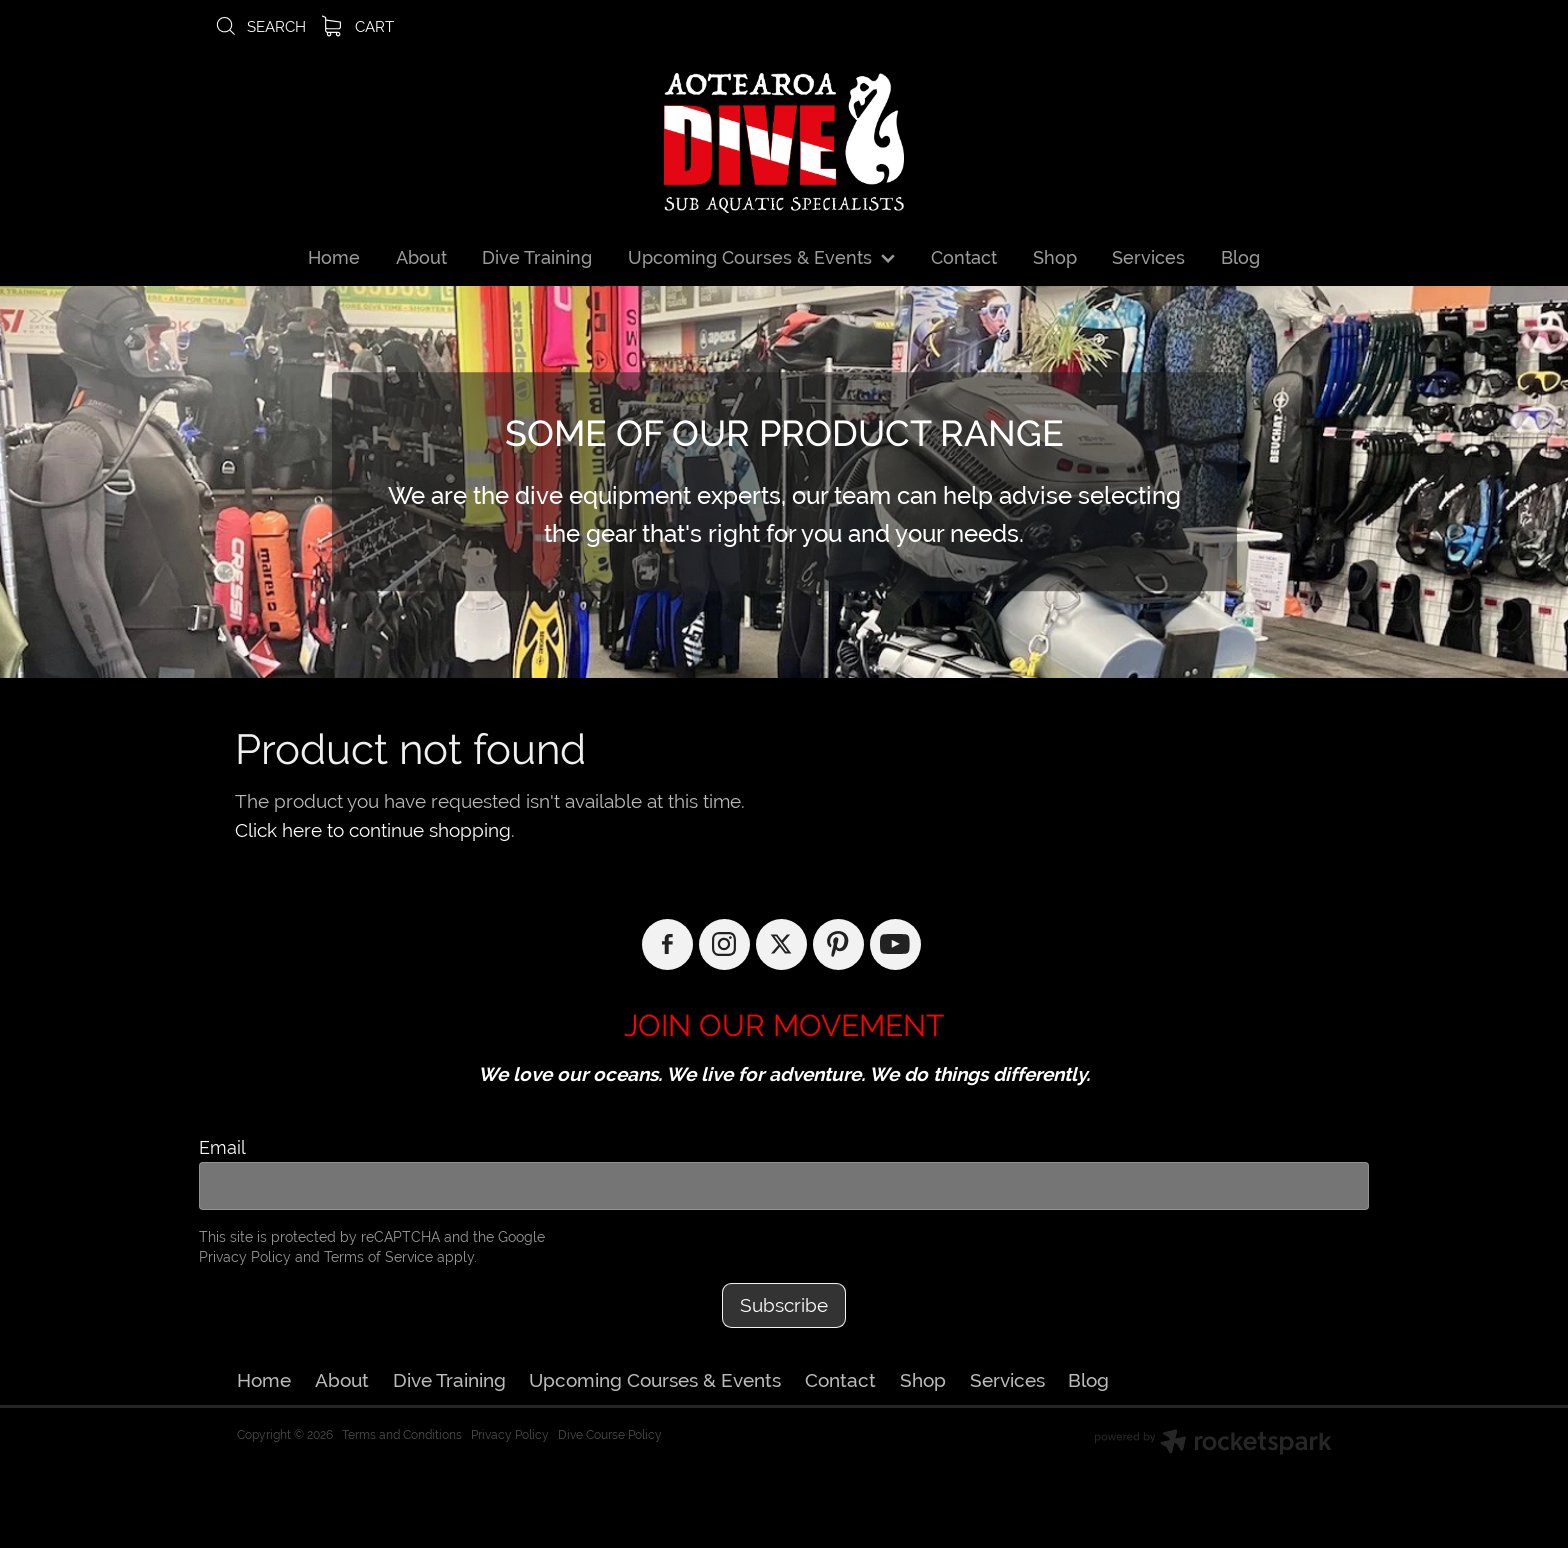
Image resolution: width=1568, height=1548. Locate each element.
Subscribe (784, 1305)
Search (260, 26)
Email (222, 1148)
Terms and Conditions (402, 1435)
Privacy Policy (245, 1257)
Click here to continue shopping (373, 830)
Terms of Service (378, 1257)
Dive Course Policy (610, 1435)
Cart (358, 26)
